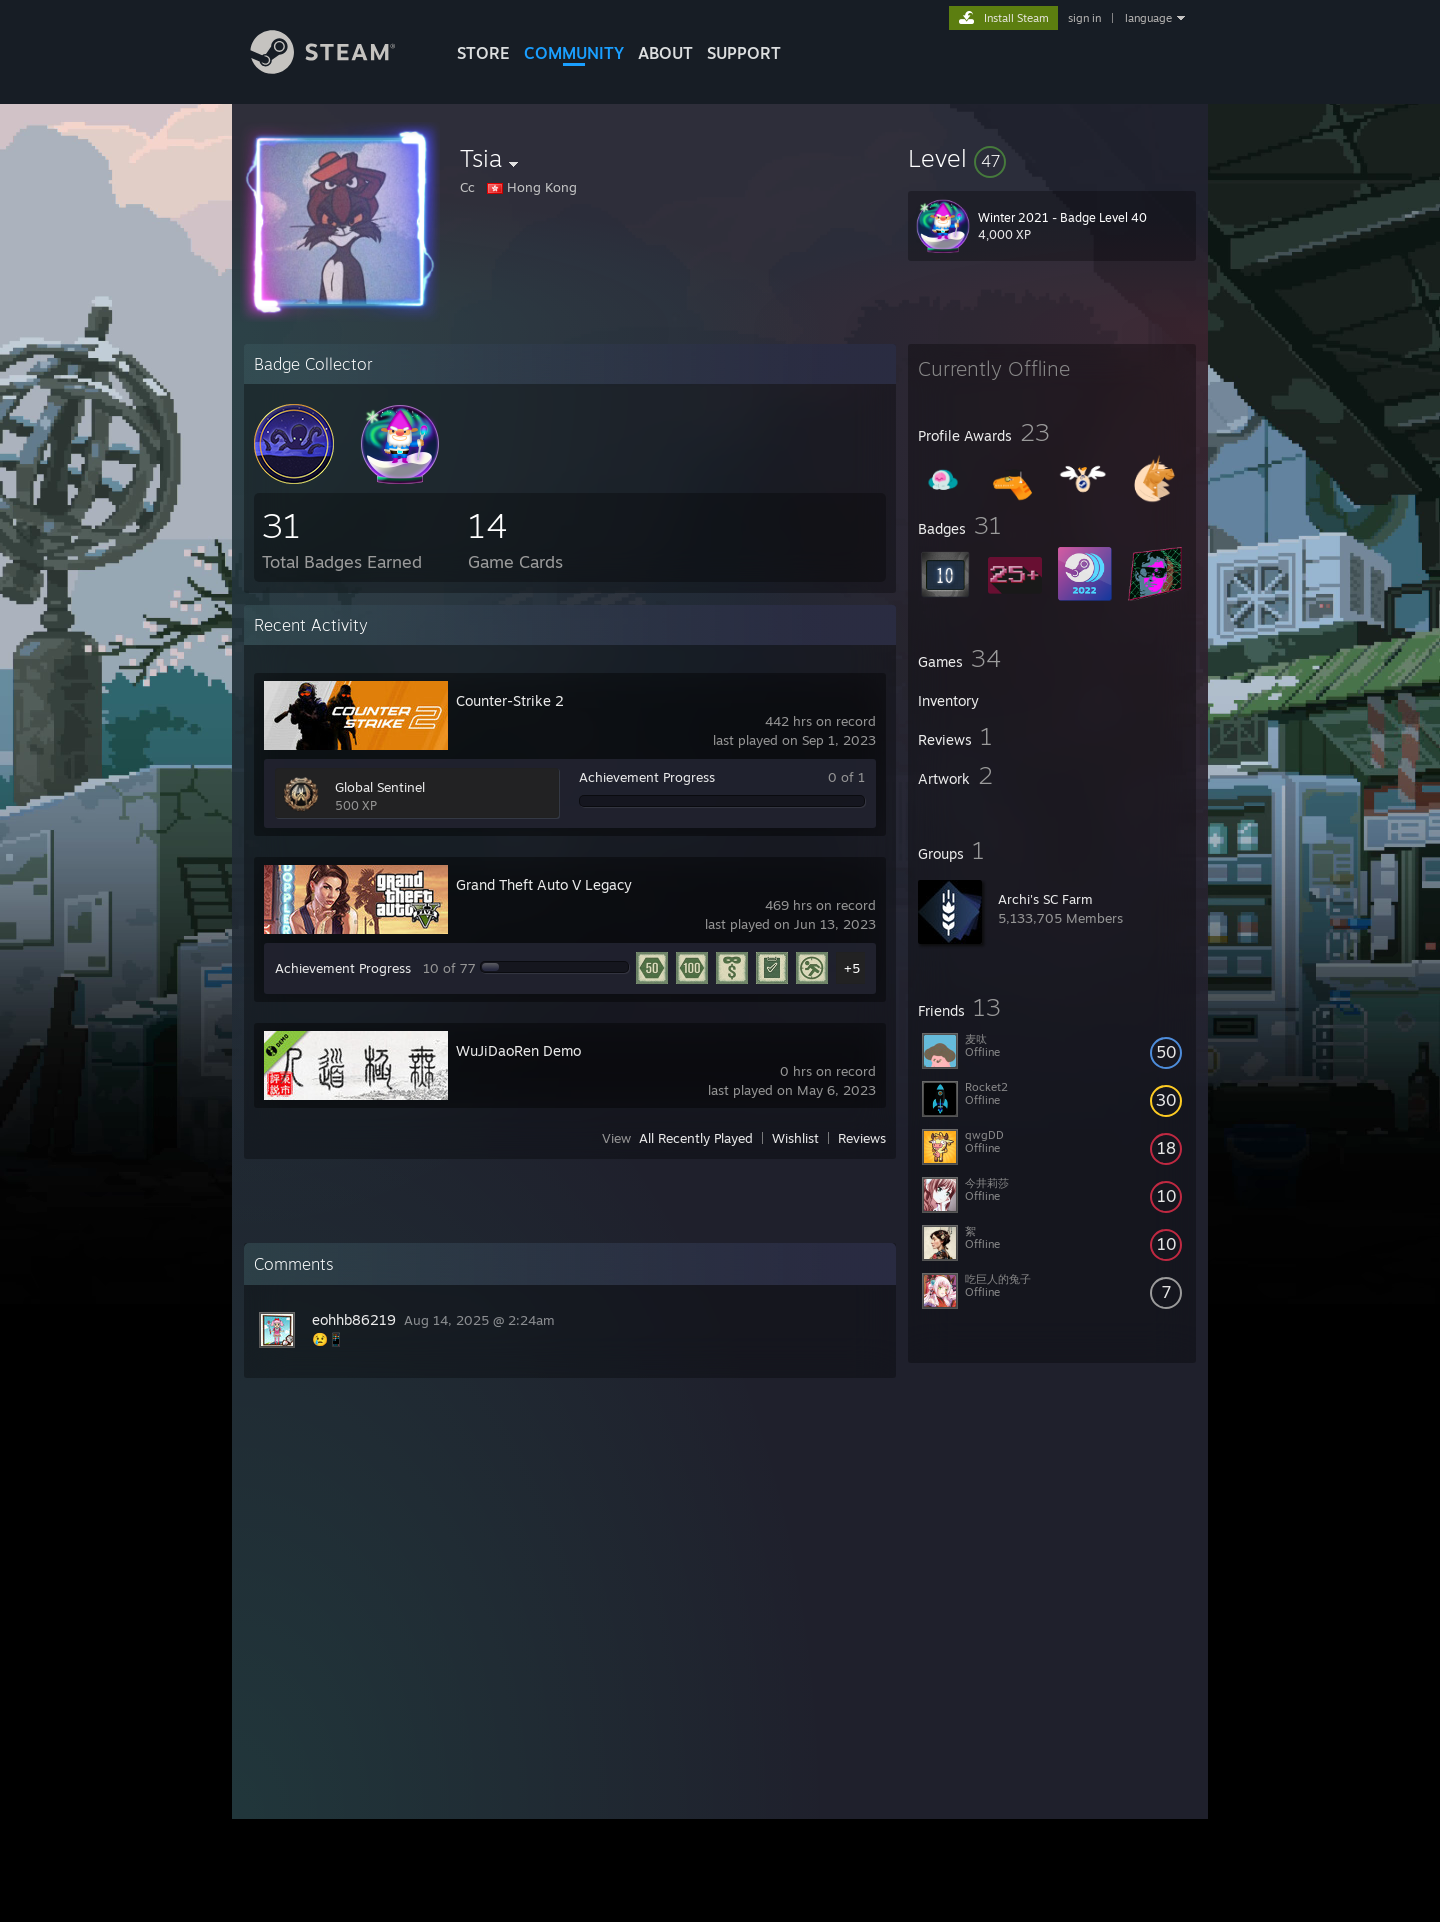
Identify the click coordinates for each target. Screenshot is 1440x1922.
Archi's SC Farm (1045, 899)
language (1148, 18)
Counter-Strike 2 (510, 700)
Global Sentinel (380, 787)
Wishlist (795, 1138)
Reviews (862, 1138)
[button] (1052, 158)
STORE (483, 53)
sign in (1084, 18)
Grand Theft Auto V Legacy (544, 884)
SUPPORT (744, 53)
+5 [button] (852, 968)
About (665, 53)
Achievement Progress (647, 777)
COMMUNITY (574, 53)
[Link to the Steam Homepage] (338, 68)
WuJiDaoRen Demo (518, 1050)
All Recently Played (696, 1138)
